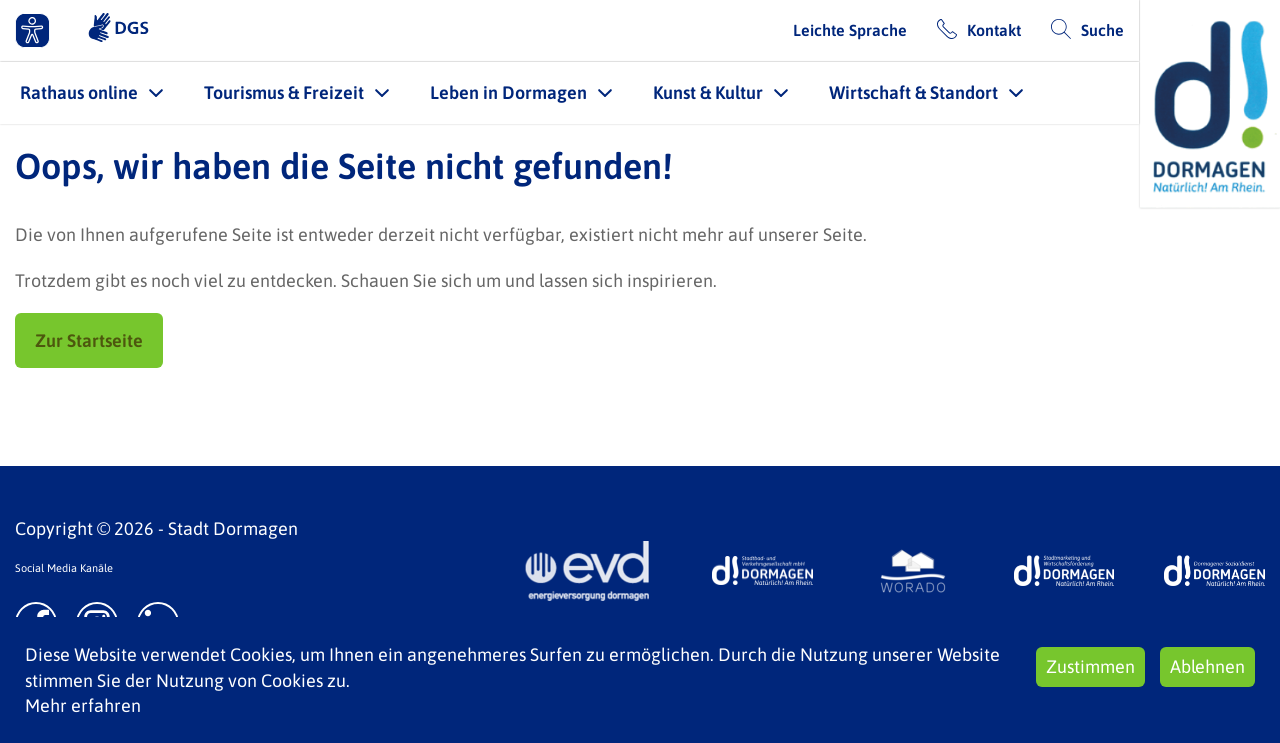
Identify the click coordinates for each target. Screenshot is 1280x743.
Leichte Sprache (850, 30)
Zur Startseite (89, 340)
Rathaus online (79, 92)
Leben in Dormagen (508, 92)
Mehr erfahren (83, 705)
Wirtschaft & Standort (913, 92)
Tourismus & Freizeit (284, 92)
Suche (1102, 30)
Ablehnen (1207, 666)
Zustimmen (1090, 666)
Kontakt (994, 30)
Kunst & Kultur (708, 92)
